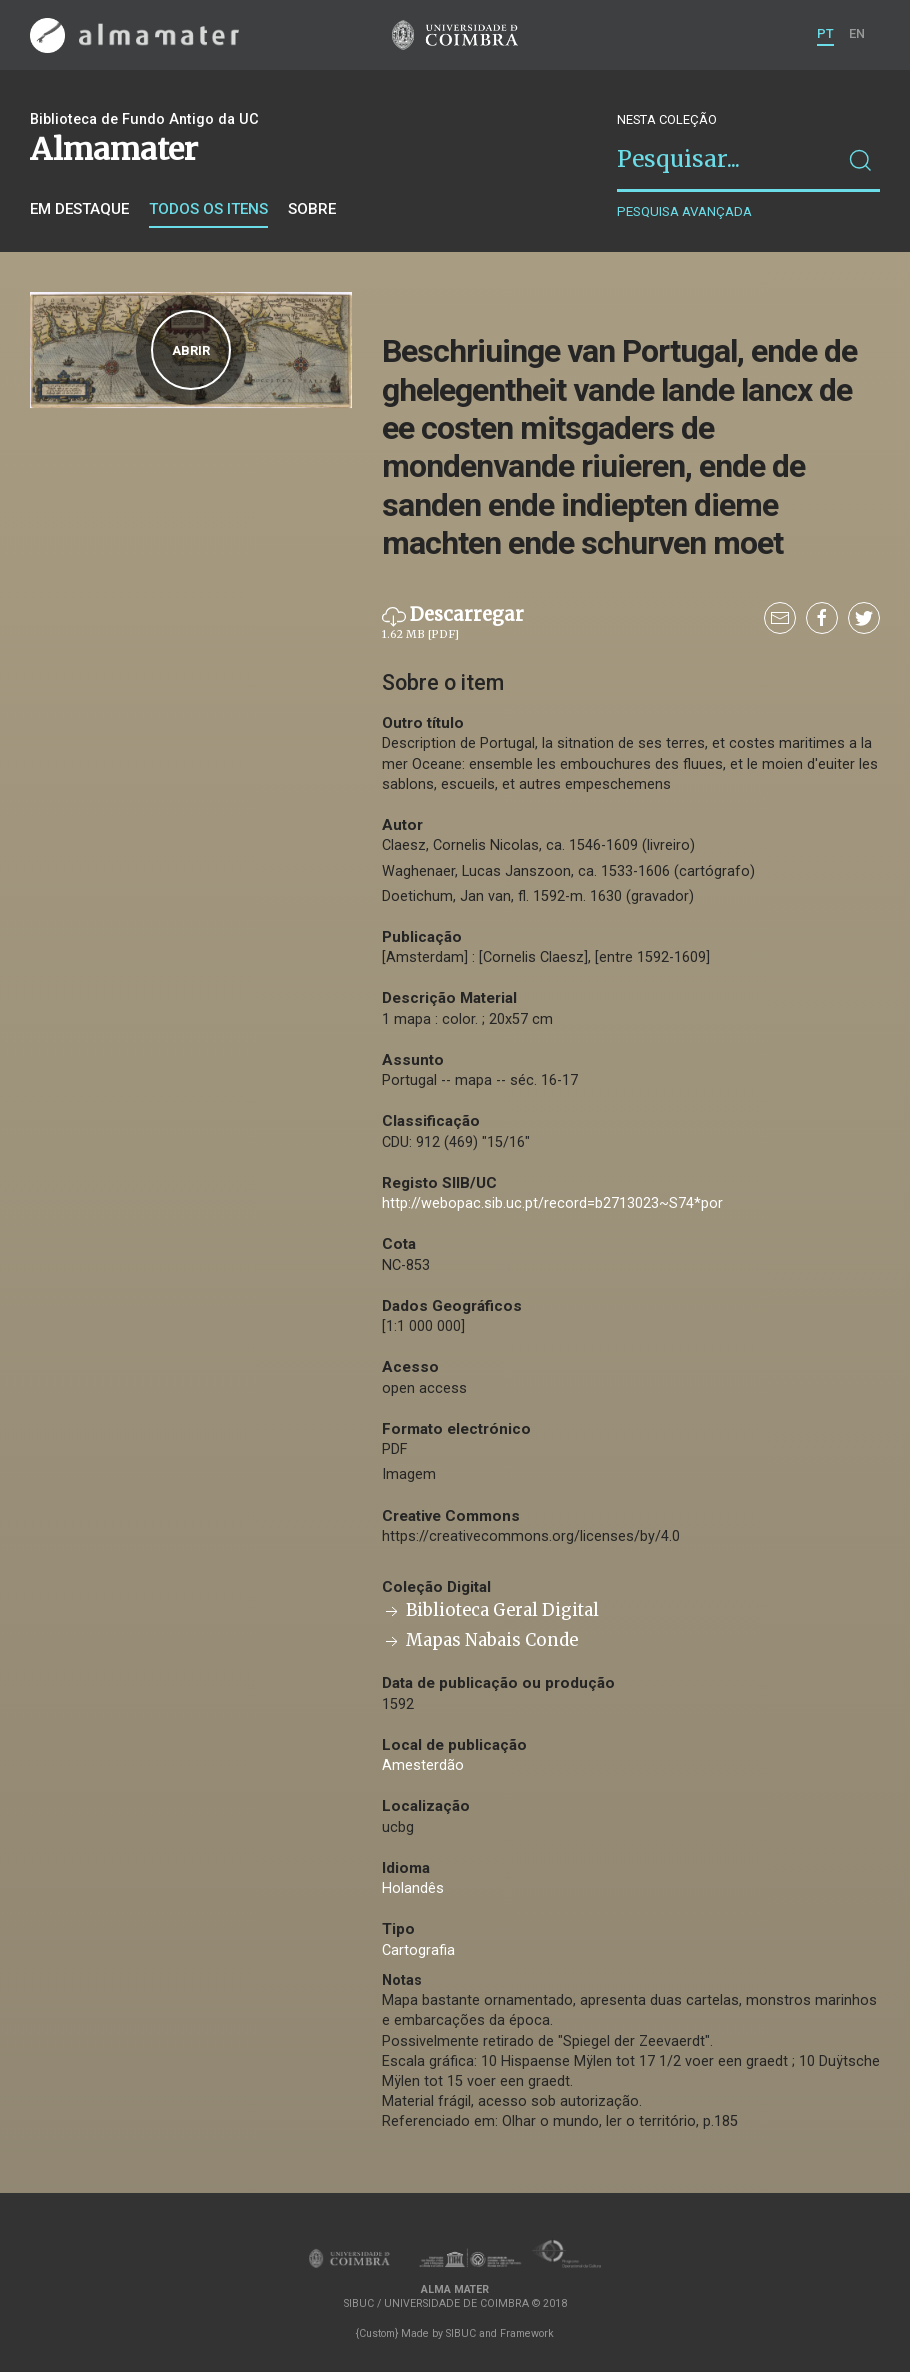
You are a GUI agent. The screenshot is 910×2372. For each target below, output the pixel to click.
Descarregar (453, 623)
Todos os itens (208, 209)
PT (825, 33)
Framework (527, 2333)
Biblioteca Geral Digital (490, 1610)
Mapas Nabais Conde (480, 1640)
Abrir (191, 350)
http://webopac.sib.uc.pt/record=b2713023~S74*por (552, 1203)
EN (857, 33)
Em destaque (79, 209)
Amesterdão (423, 1765)
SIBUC (461, 2333)
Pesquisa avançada (684, 211)
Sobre (312, 209)
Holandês (413, 1888)
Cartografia (418, 1950)
